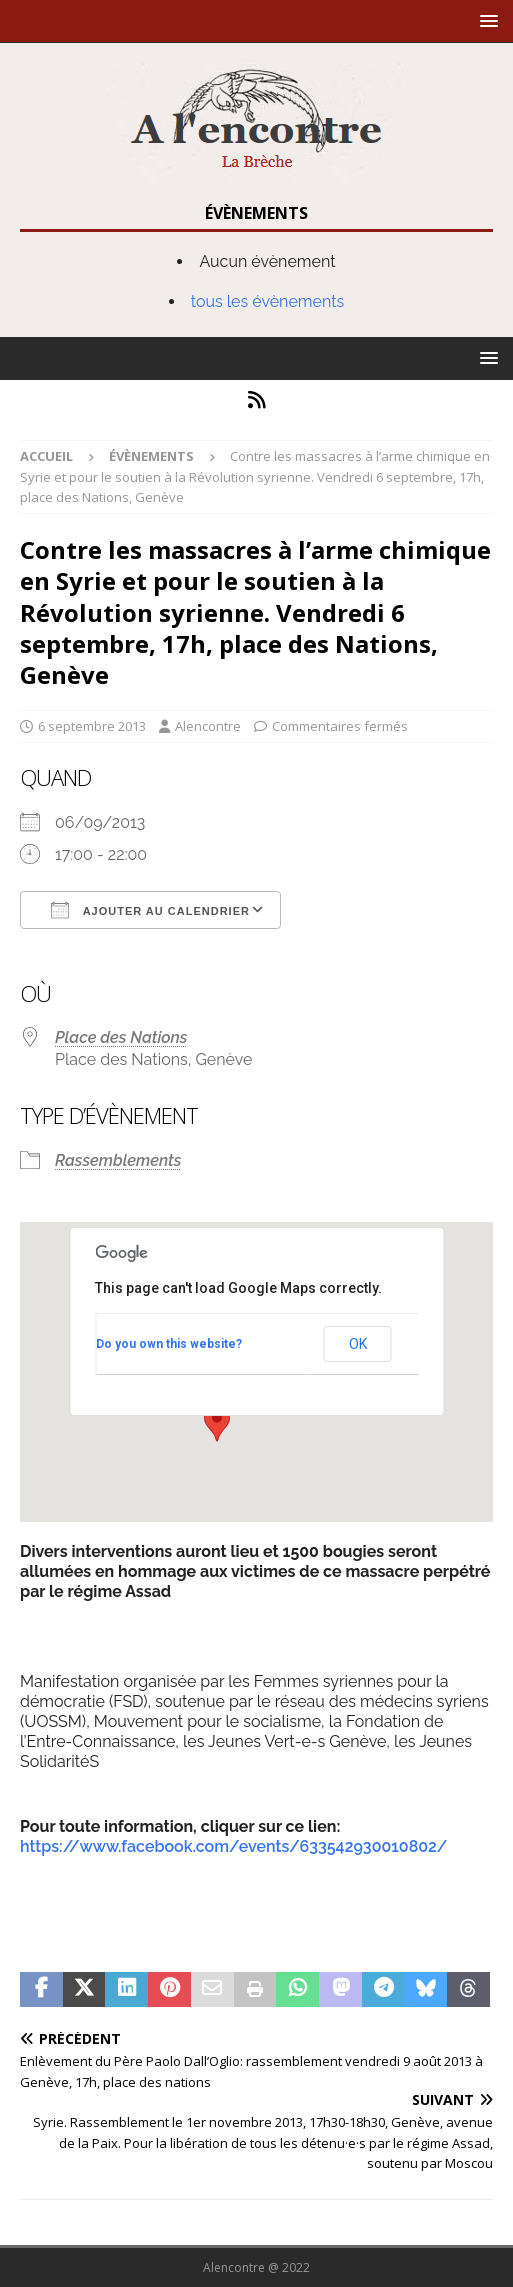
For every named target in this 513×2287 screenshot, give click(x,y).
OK (358, 1344)
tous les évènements (268, 301)
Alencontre (208, 726)
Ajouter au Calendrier (150, 910)
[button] (485, 20)
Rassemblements (118, 1160)
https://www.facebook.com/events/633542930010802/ (233, 1846)
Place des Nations (121, 1037)
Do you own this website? (169, 1344)
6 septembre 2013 (92, 726)
